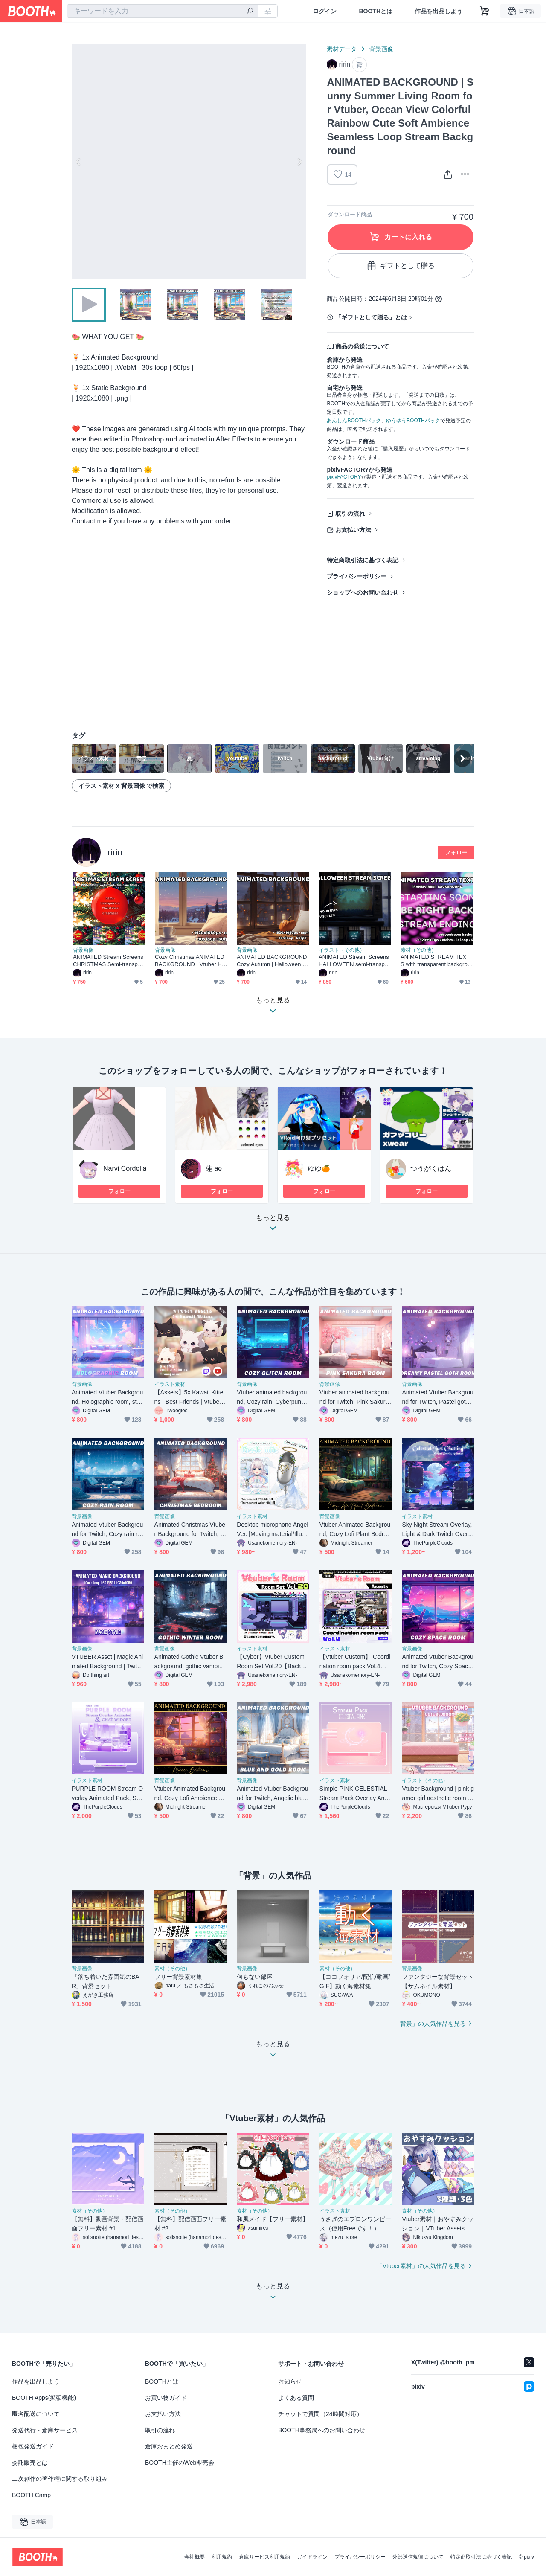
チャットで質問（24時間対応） (320, 2413)
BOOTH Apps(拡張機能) (44, 2397)
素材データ (342, 49)
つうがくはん (430, 1168)
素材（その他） (418, 950)
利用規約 (222, 2556)
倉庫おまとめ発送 (169, 2446)
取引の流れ (350, 513)
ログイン (325, 11)
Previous (78, 161)
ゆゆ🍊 (319, 1168)
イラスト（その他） (342, 950)
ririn (114, 852)
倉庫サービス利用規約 (264, 2556)
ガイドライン (312, 2556)
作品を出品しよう (438, 11)
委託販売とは (30, 2462)
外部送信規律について (418, 2556)
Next (299, 161)
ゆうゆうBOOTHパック (413, 421)
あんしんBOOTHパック (354, 421)
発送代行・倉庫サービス (45, 2430)
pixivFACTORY (344, 477)
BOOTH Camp (31, 2495)
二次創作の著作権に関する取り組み (59, 2478)
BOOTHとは (375, 11)
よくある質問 (296, 2397)
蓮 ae (214, 1168)
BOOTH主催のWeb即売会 (179, 2462)
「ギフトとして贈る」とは (371, 317)
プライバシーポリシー (356, 576)
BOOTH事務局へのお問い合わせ (321, 2430)
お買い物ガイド (166, 2397)
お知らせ (290, 2381)
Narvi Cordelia (124, 1168)
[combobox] (162, 11)
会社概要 (194, 2556)
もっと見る (273, 1225)
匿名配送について (36, 2413)
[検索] (250, 11)
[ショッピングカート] (484, 11)
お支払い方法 (353, 529)
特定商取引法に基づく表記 (362, 560)
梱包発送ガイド (33, 2446)
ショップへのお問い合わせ (362, 592)
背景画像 (381, 49)
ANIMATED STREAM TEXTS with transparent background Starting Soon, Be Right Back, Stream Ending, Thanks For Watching (436, 961)
